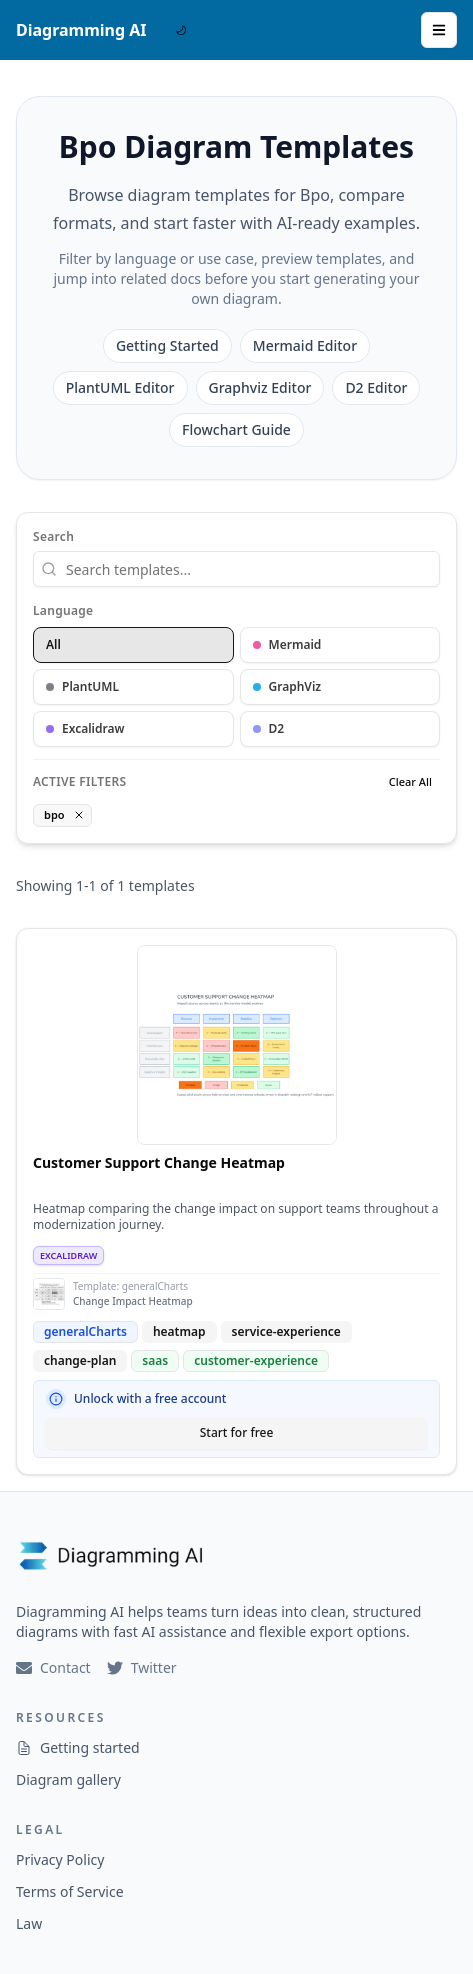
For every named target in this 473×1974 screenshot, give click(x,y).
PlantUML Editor (120, 387)
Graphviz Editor (260, 387)
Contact (53, 1667)
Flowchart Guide (236, 429)
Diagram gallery (68, 1779)
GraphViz (287, 686)
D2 (269, 728)
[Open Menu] (439, 30)
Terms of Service (70, 1891)
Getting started (78, 1747)
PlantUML (82, 686)
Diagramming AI (81, 30)
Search (53, 537)
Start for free (237, 1432)
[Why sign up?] (56, 1399)
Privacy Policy (60, 1859)
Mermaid (287, 644)
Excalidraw (85, 728)
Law (29, 1923)
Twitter (142, 1667)
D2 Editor (376, 387)
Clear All (410, 781)
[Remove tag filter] (79, 815)
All (53, 644)
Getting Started (167, 345)
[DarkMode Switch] (181, 30)
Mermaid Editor (305, 345)
